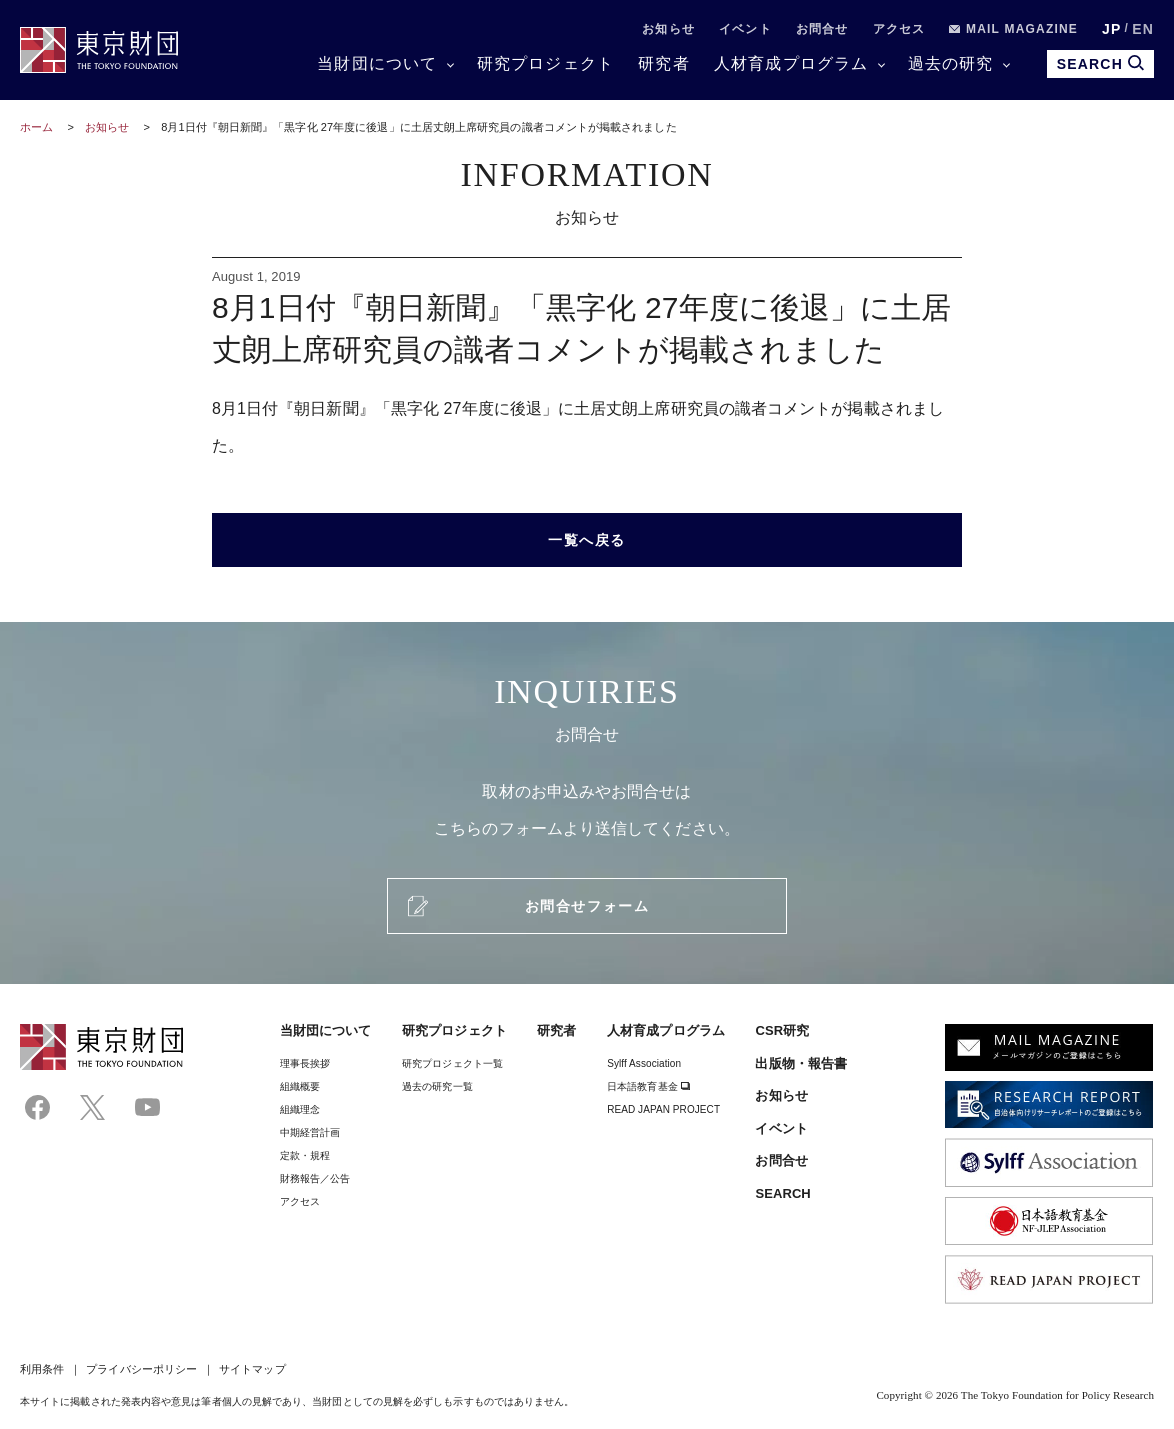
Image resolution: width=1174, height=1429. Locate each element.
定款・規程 (305, 1155)
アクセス (899, 29)
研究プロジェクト (546, 63)
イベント (745, 29)
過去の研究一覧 (437, 1086)
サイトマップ (252, 1369)
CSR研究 (782, 1030)
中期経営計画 (310, 1132)
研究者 (664, 63)
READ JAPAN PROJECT (663, 1109)
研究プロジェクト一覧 (452, 1063)
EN (1143, 29)
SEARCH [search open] (1100, 63)
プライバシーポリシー (141, 1369)
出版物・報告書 (801, 1063)
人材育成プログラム (791, 63)
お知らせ (668, 29)
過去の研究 (951, 63)
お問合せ (822, 29)
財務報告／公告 (315, 1178)
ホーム (36, 127)
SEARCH (782, 1193)
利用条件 (42, 1369)
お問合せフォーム (587, 906)
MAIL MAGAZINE (1013, 29)
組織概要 (300, 1086)
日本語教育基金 (648, 1086)
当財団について (377, 63)
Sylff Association (644, 1063)
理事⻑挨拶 (305, 1063)
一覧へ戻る (587, 540)
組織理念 (300, 1109)
